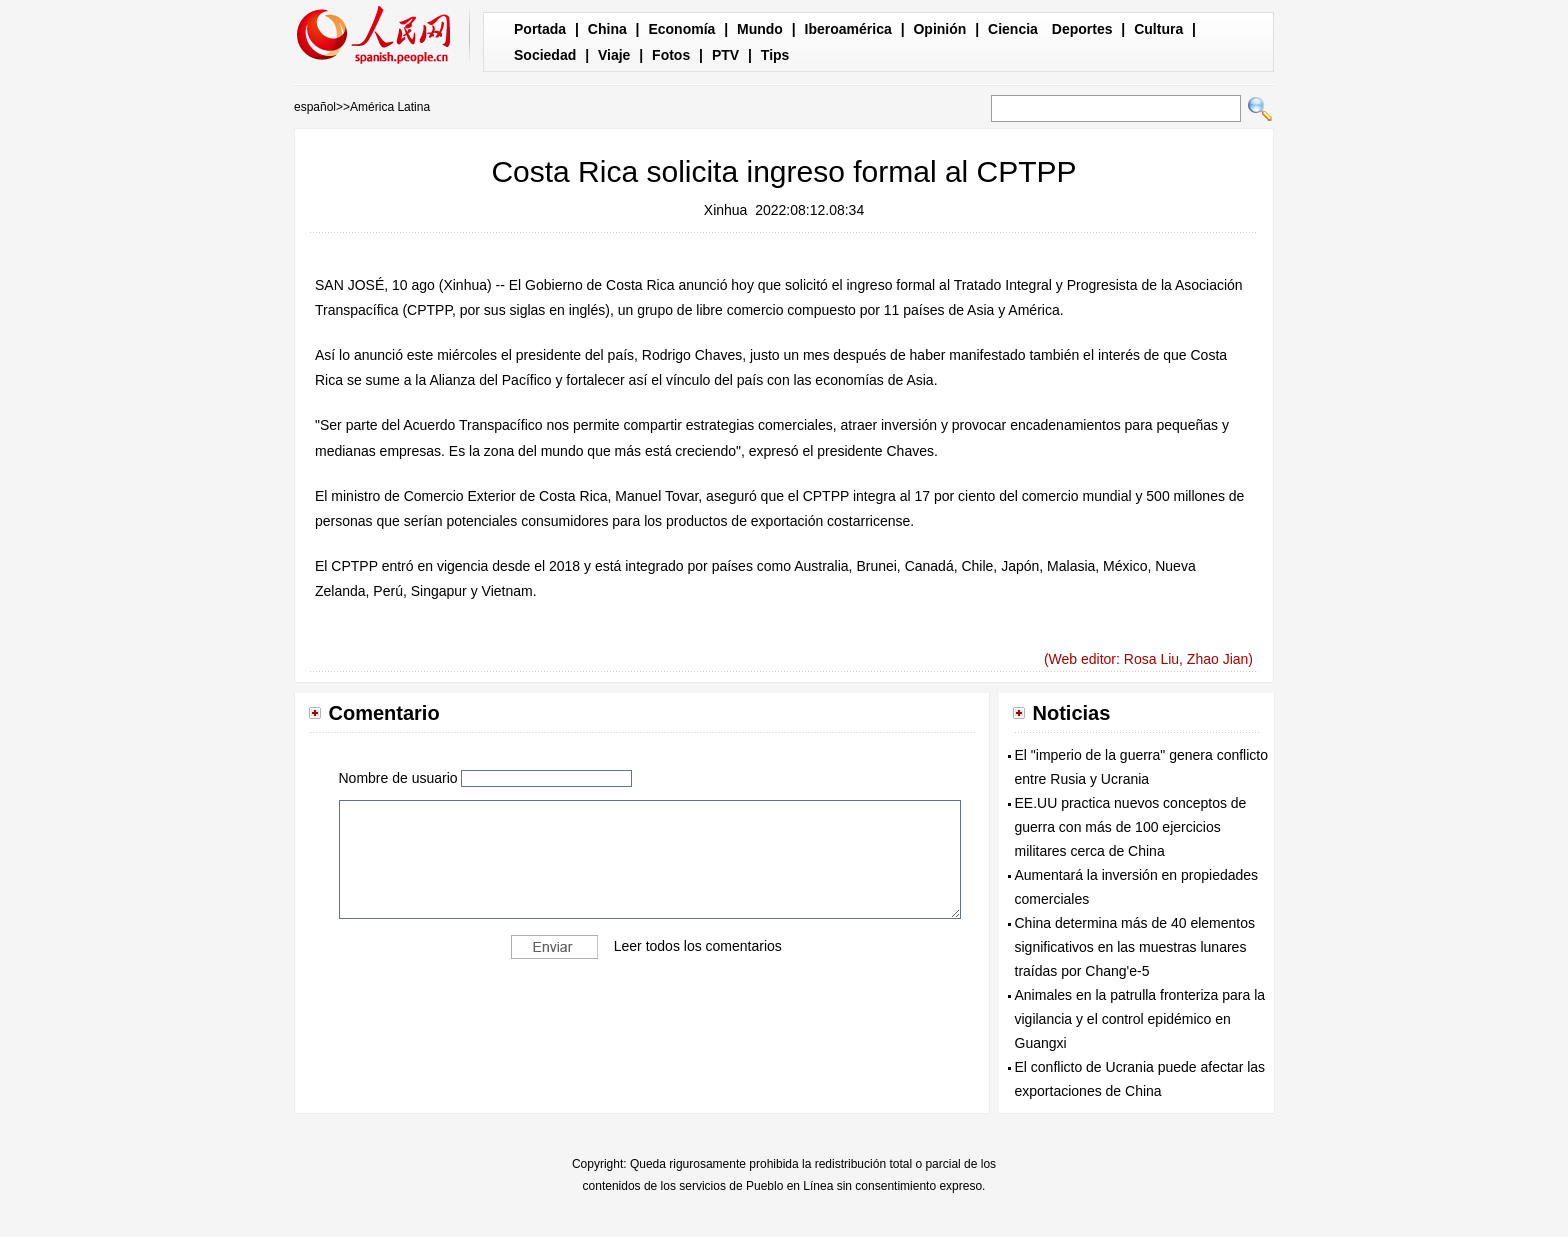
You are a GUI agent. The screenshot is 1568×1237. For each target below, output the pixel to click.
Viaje (614, 55)
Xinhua (726, 210)
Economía (681, 29)
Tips (775, 55)
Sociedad (545, 55)
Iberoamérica (848, 29)
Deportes (1082, 29)
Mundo (760, 29)
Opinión (939, 29)
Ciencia (1013, 29)
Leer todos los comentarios (698, 946)
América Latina (390, 107)
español (315, 107)
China (607, 29)
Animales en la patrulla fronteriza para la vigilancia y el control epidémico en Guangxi (1140, 1019)
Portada (540, 29)
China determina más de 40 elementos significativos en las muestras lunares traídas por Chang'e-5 (1135, 947)
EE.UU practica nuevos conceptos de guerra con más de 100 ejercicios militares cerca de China (1131, 827)
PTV (725, 55)
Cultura (1158, 29)
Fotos (671, 55)
